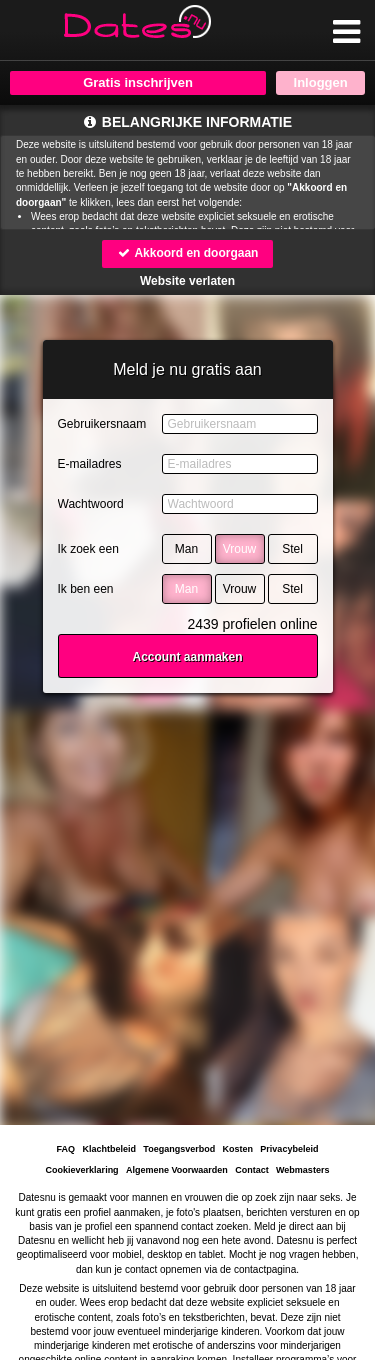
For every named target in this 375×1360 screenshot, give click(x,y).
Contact (252, 1170)
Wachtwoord (91, 504)
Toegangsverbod (179, 1149)
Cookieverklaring (82, 1170)
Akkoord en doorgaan (188, 253)
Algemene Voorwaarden (177, 1170)
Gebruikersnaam (102, 424)
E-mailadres (90, 464)
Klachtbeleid (110, 1149)
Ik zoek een (88, 549)
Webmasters (302, 1170)
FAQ (66, 1149)
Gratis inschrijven (138, 82)
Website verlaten (187, 281)
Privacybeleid (289, 1149)
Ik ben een (86, 589)
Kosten (237, 1149)
